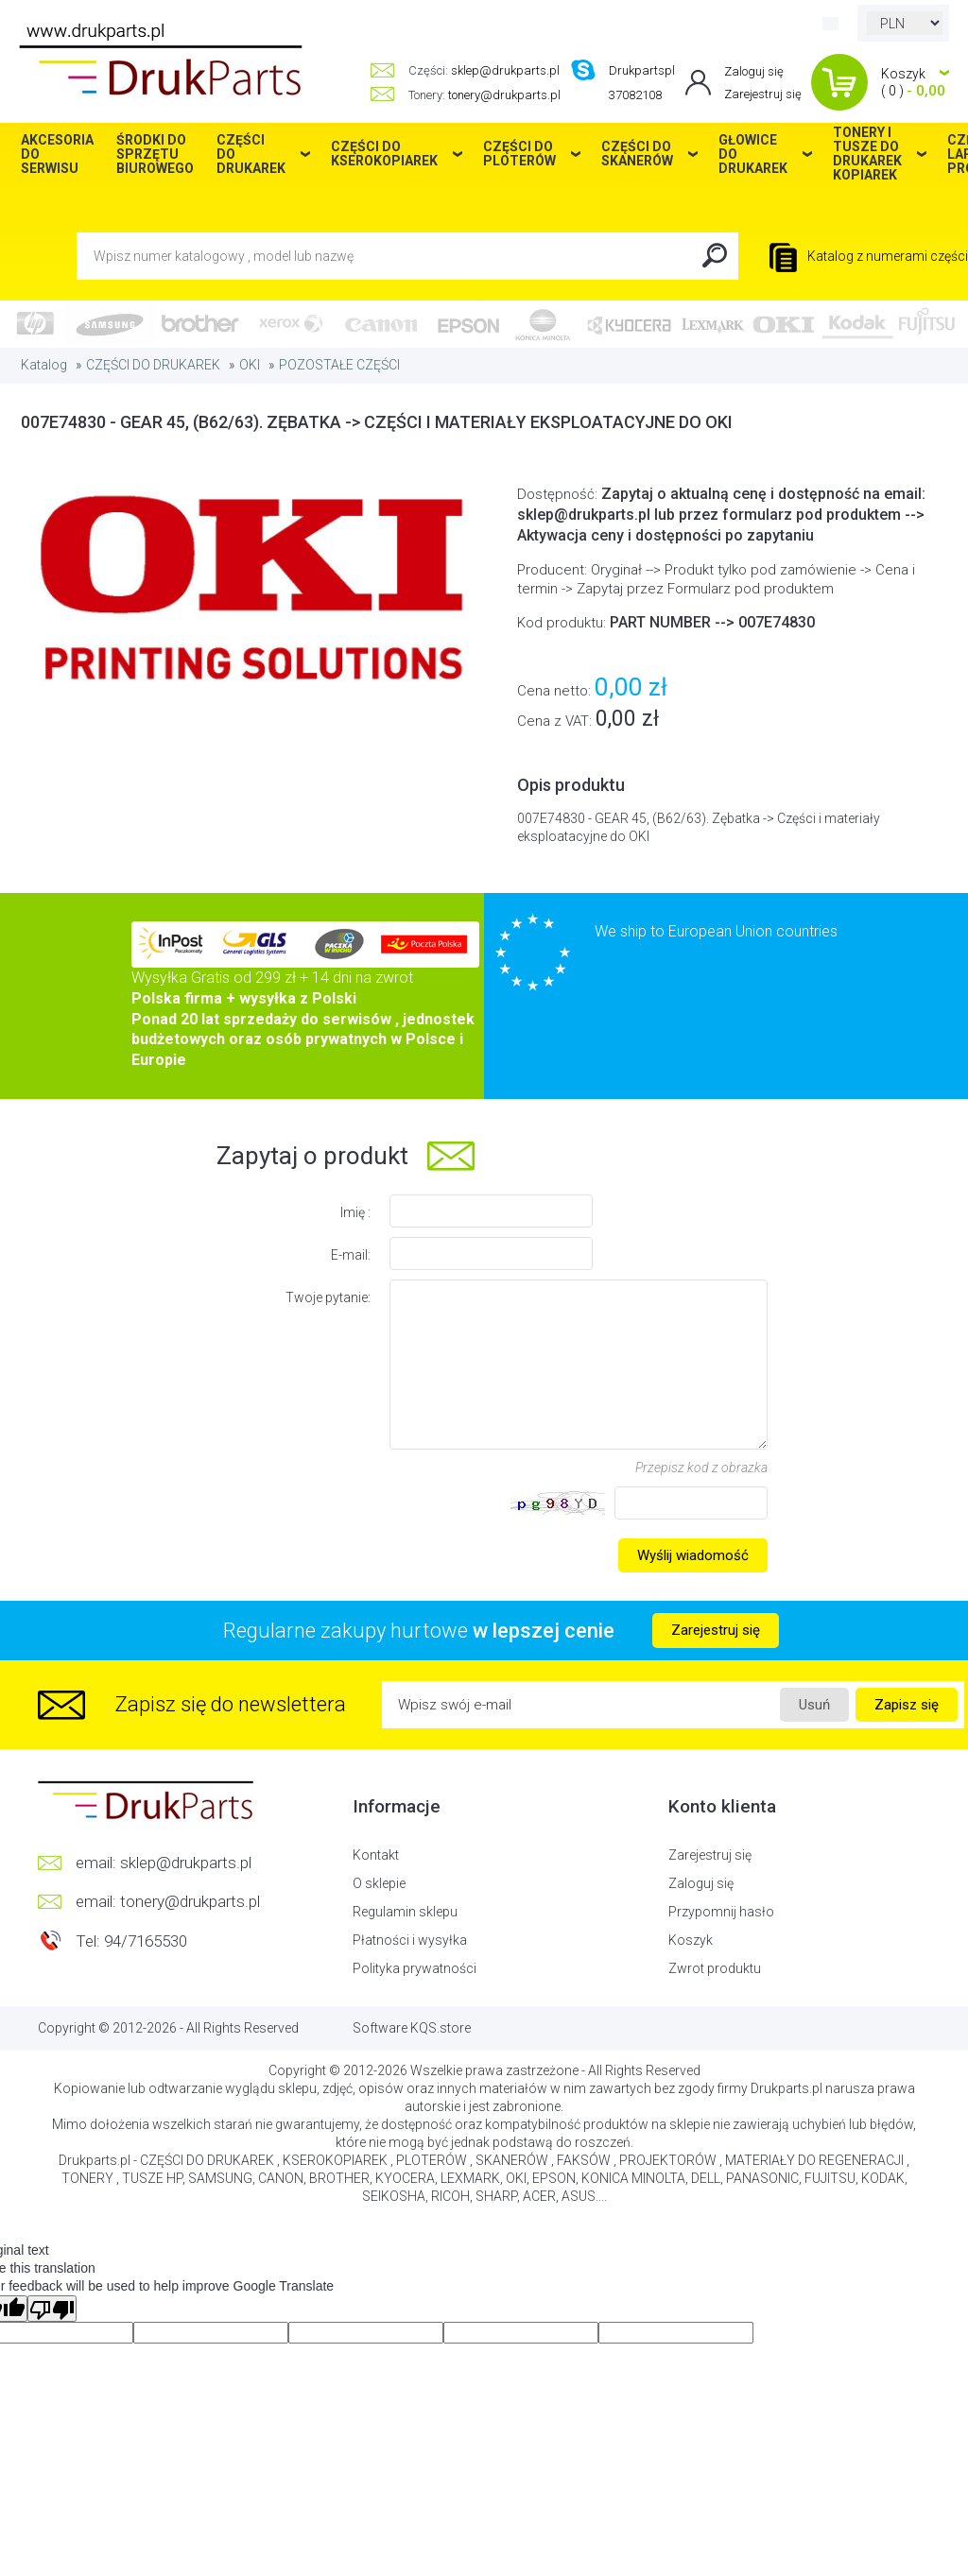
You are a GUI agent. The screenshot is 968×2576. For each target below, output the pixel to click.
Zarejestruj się (763, 94)
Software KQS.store (412, 2027)
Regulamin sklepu (405, 1911)
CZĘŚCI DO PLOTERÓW (519, 153)
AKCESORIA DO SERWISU (57, 154)
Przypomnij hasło (721, 1911)
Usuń (814, 1704)
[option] (252, 592)
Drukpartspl (642, 70)
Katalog (44, 364)
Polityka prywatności (414, 1968)
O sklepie (379, 1883)
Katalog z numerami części (868, 256)
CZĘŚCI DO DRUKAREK (153, 364)
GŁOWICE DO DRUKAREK (752, 154)
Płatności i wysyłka (410, 1940)
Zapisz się (906, 1704)
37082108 (635, 95)
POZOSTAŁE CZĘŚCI (339, 364)
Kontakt (376, 1855)
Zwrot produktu (714, 1968)
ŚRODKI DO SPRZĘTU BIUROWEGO (155, 154)
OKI (249, 364)
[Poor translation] (52, 2308)
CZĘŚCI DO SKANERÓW (637, 153)
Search (714, 256)
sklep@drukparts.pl (505, 70)
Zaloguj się (754, 71)
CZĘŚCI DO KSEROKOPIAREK (384, 153)
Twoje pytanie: (328, 1297)
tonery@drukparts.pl (504, 95)
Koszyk (690, 1940)
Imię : (355, 1212)
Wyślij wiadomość (693, 1555)
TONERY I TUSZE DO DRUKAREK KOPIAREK (867, 154)
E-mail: (351, 1254)
